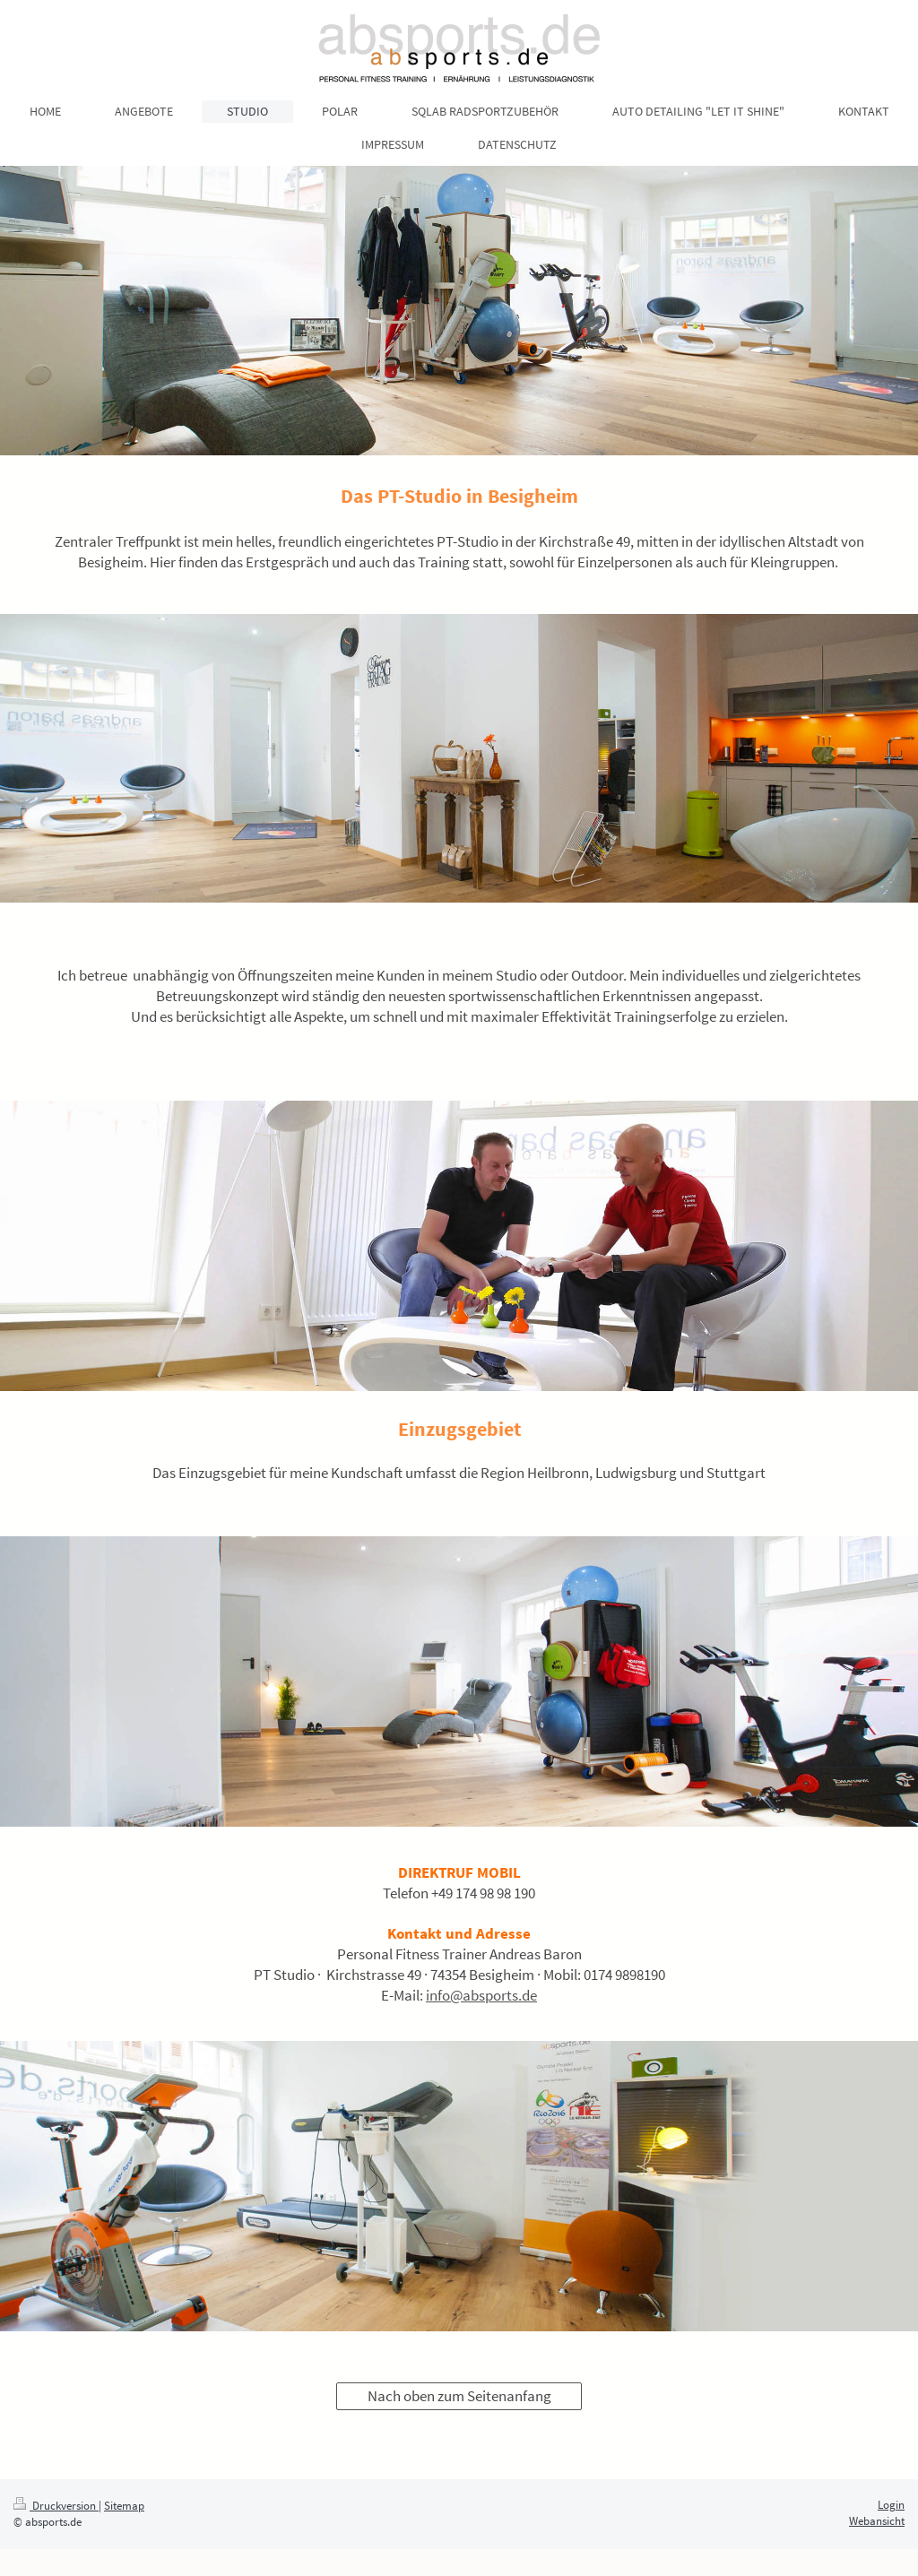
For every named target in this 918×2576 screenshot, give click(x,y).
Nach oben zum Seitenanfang (459, 2396)
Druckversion (56, 2505)
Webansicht (877, 2520)
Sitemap (124, 2505)
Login (891, 2504)
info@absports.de (481, 1995)
